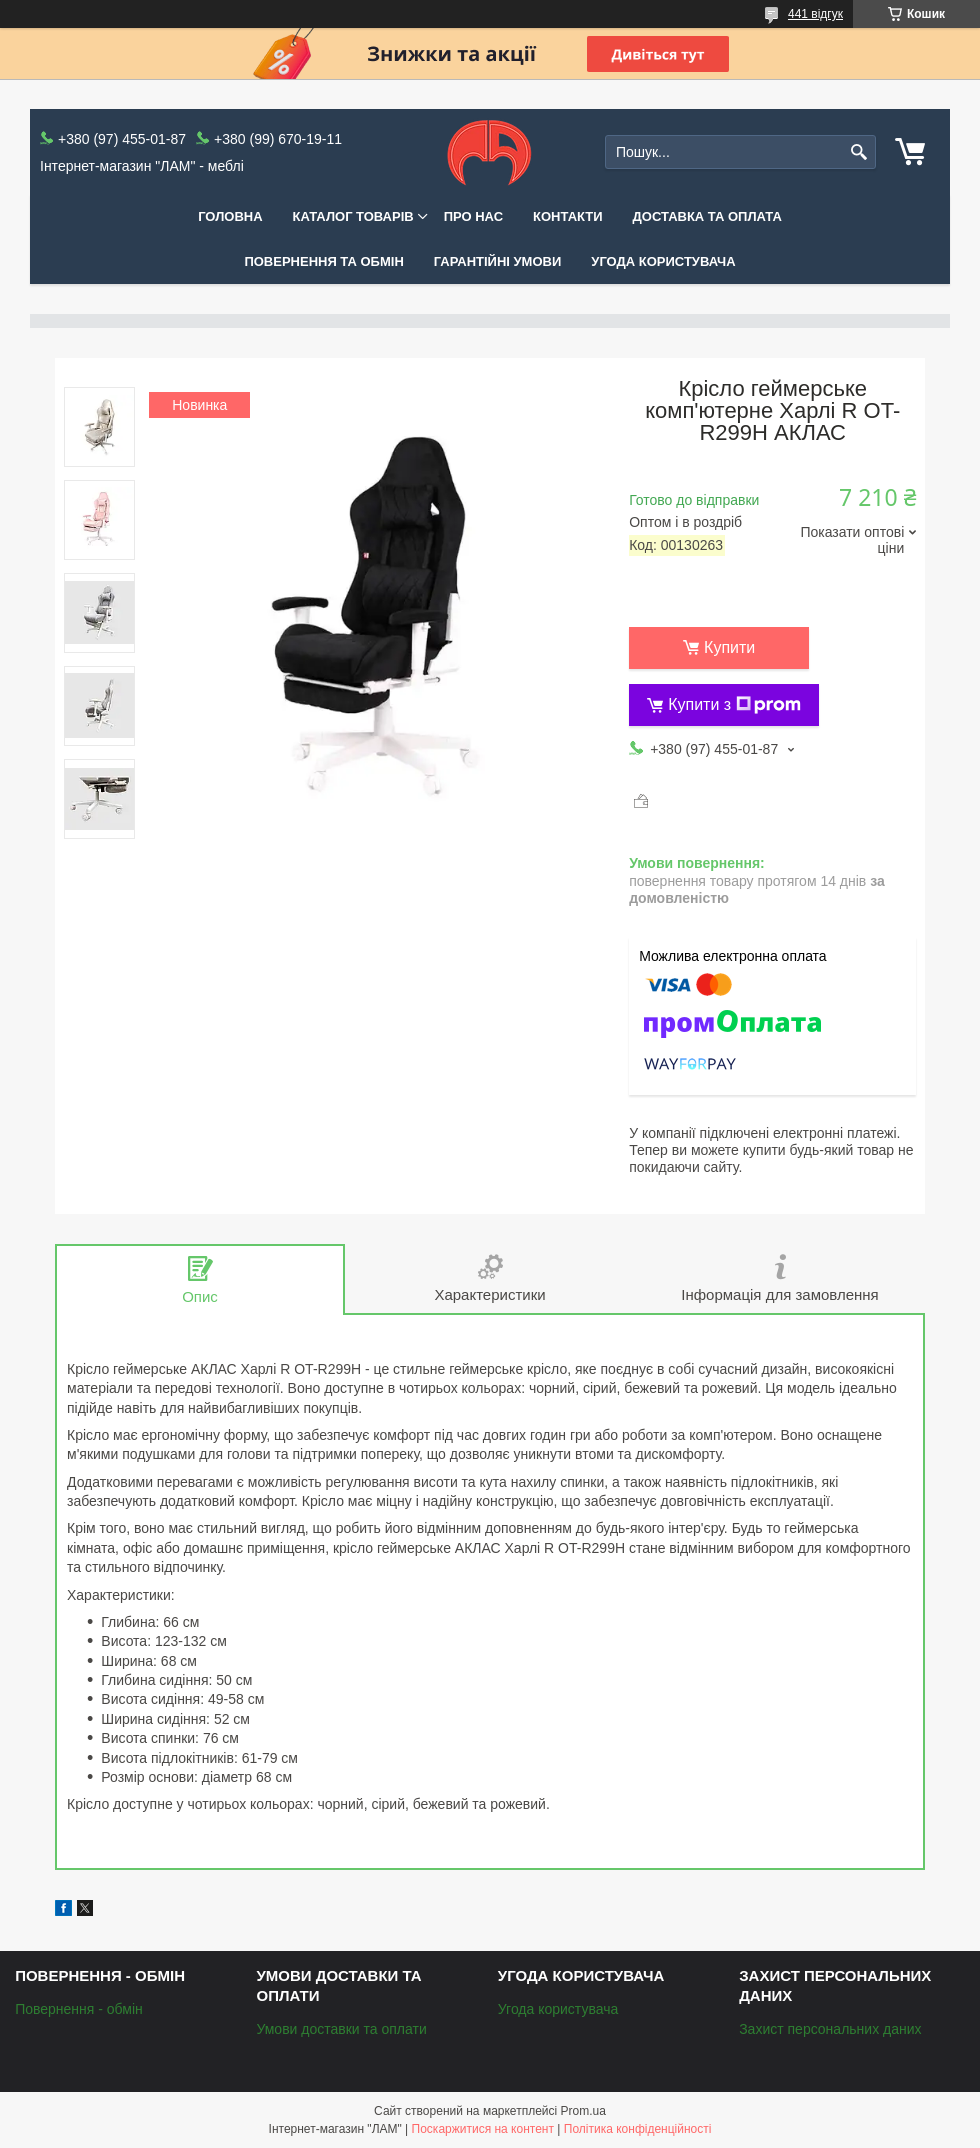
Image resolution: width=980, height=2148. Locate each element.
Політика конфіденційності (638, 2129)
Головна (230, 216)
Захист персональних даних (830, 2029)
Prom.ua (583, 2111)
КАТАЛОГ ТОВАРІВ (353, 216)
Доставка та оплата (707, 216)
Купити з (734, 705)
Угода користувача (663, 261)
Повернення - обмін (79, 2009)
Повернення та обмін (323, 261)
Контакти (568, 216)
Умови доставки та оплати (341, 2029)
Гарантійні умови (498, 261)
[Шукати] (858, 152)
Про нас (473, 216)
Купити (729, 647)
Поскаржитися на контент (483, 2129)
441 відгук (815, 14)
